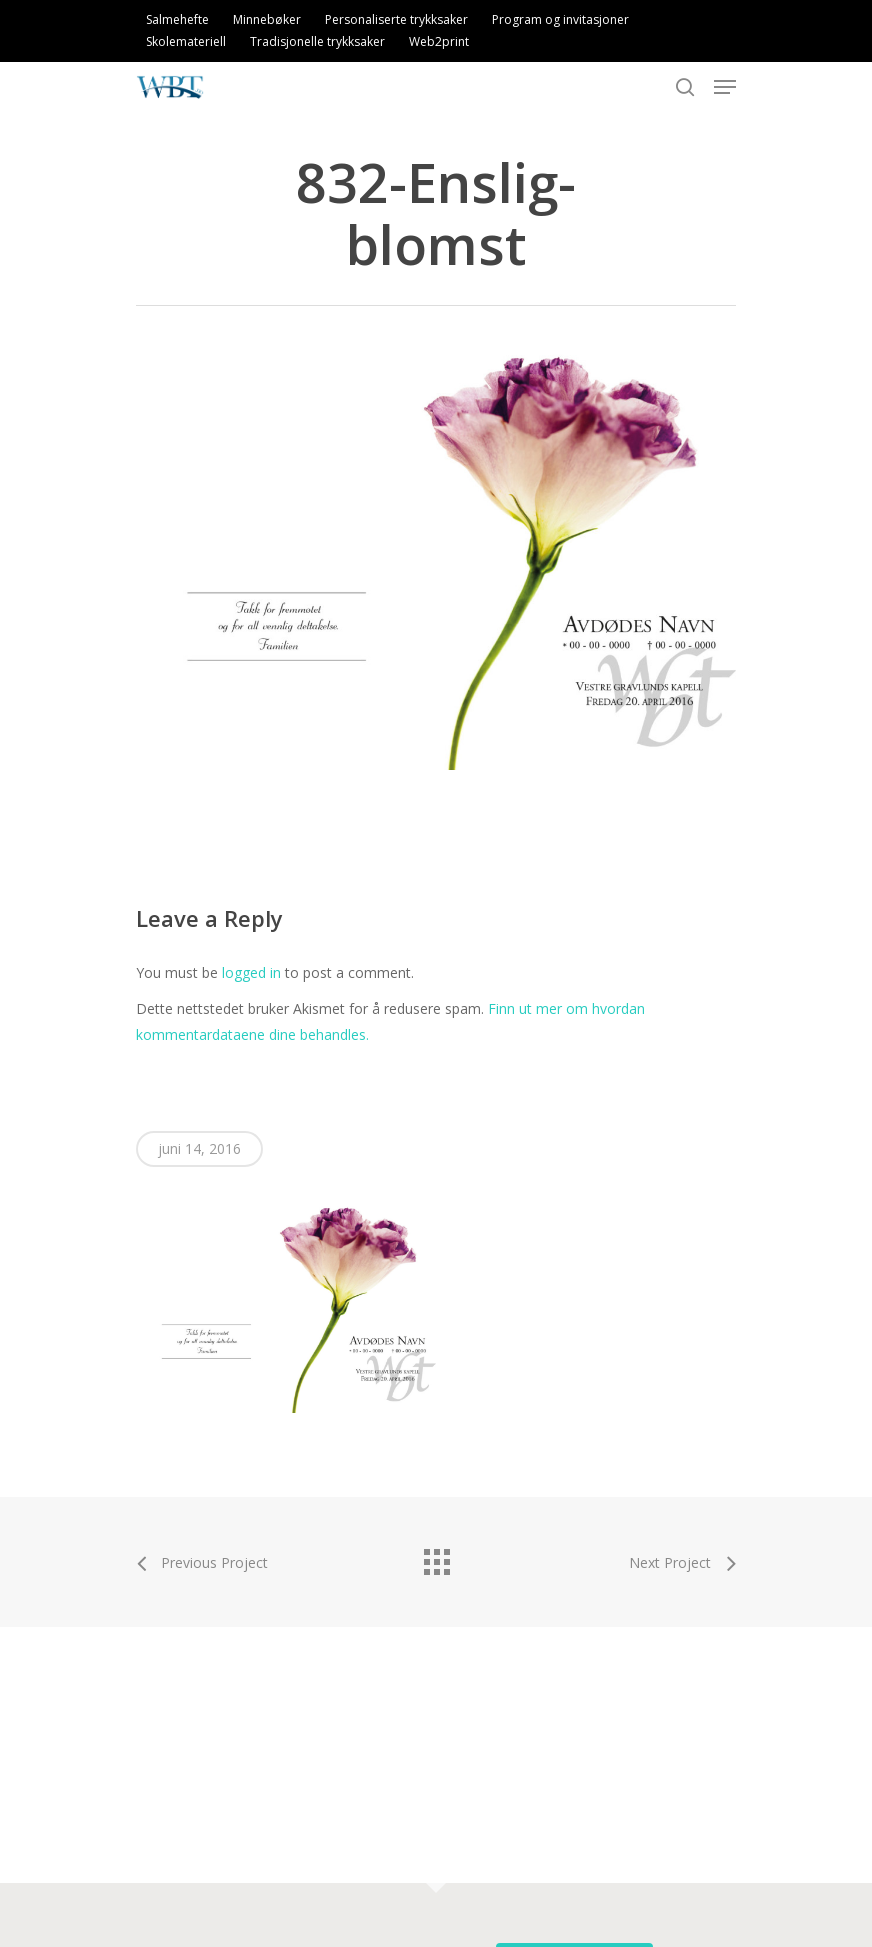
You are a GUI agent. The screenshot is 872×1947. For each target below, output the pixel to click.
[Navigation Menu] (725, 87)
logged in (251, 972)
